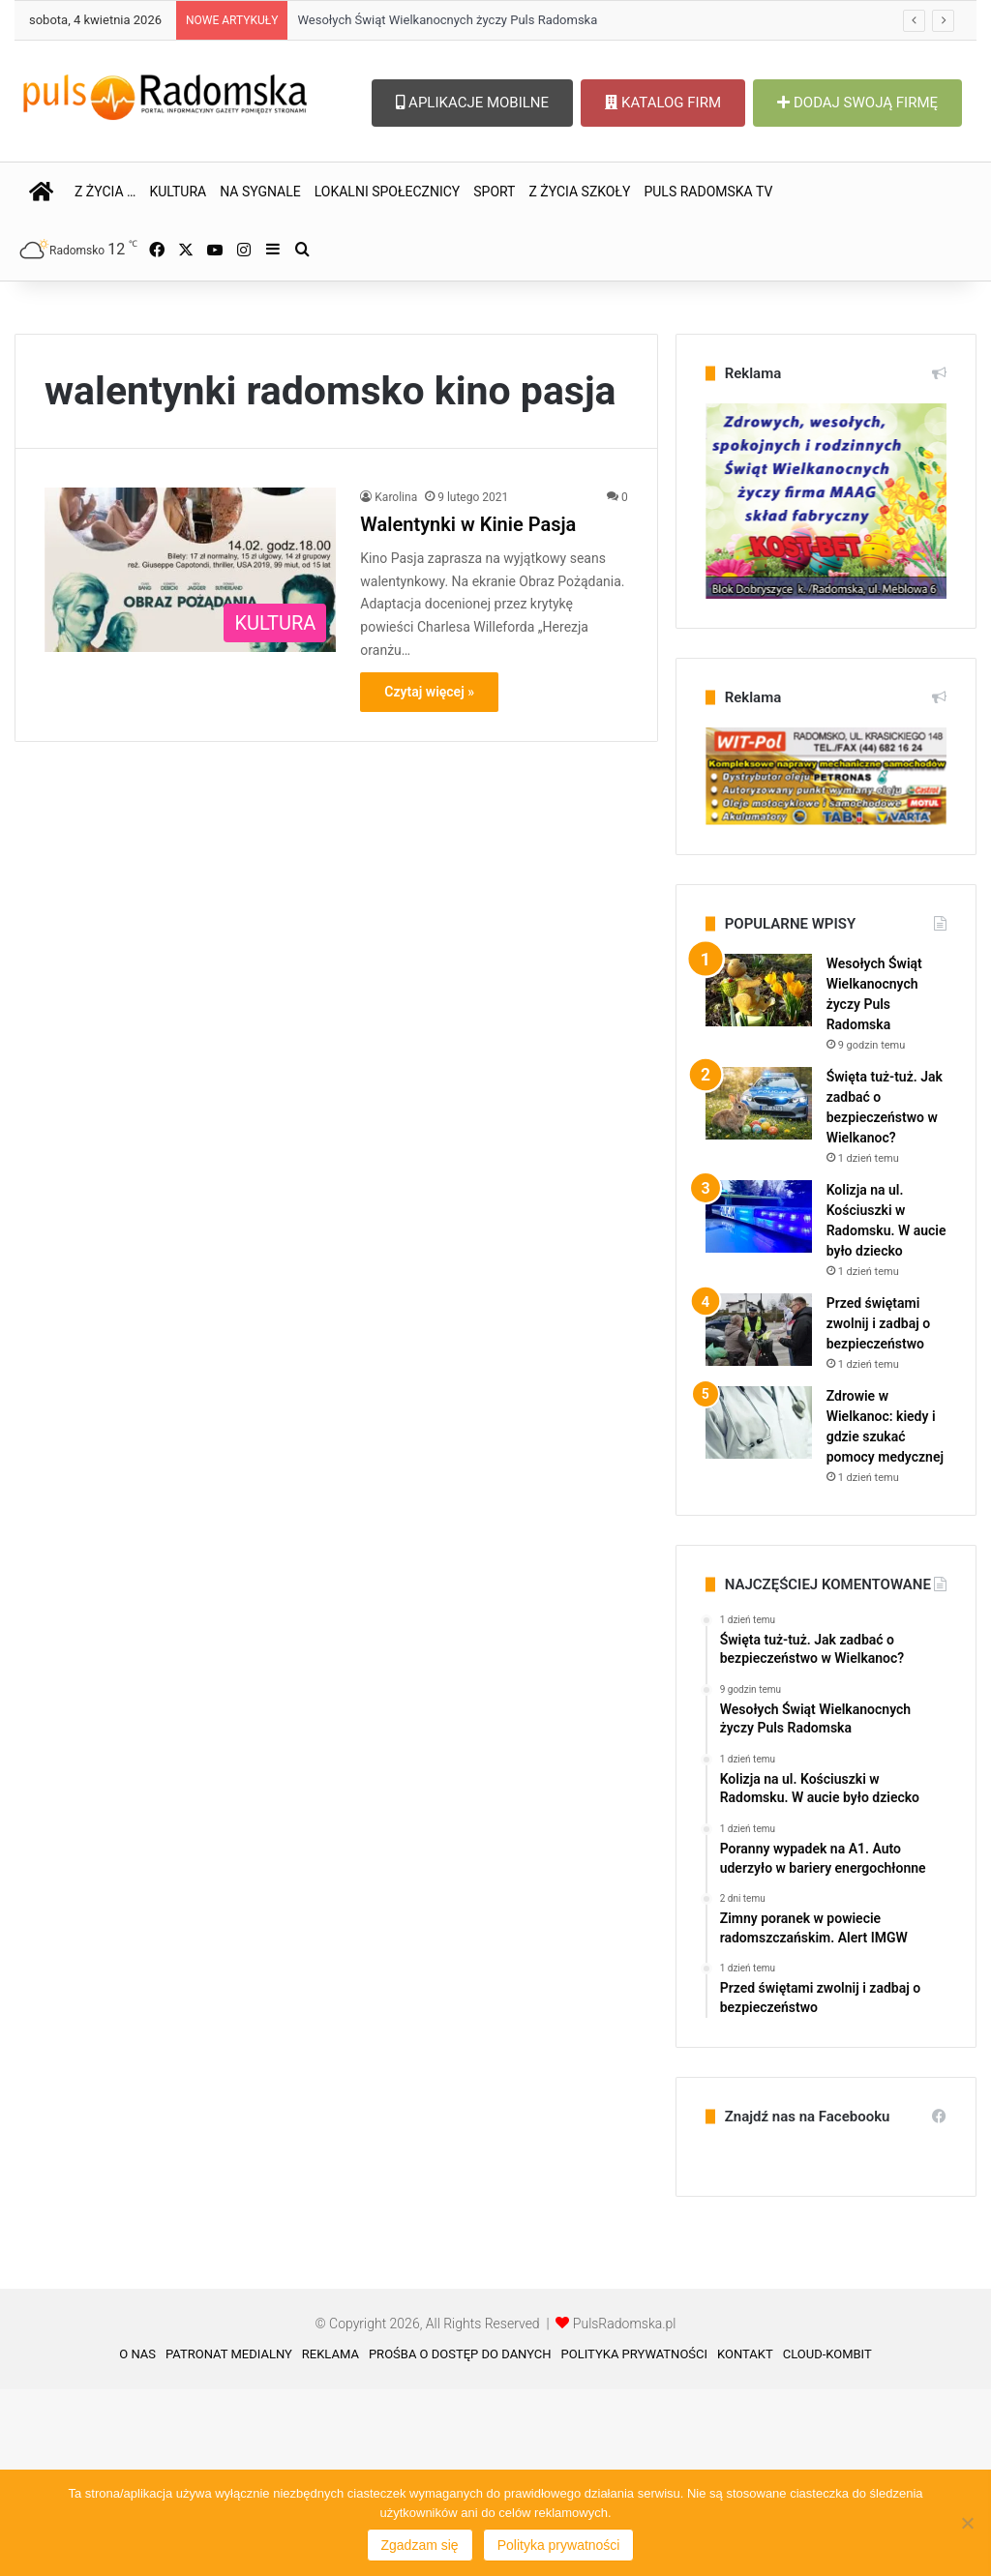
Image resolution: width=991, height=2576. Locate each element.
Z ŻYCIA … (105, 191)
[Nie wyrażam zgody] (966, 2522)
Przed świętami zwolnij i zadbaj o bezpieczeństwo (878, 1510)
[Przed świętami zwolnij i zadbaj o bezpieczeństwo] (759, 1516)
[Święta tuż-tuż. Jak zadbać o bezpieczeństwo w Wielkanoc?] (759, 1290)
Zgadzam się (420, 2545)
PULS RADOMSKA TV (708, 191)
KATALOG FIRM (663, 102)
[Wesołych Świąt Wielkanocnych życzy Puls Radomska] (759, 1176)
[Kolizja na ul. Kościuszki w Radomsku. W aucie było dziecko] (759, 1403)
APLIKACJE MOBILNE (472, 102)
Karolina (396, 684)
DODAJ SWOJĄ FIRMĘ (857, 102)
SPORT (494, 191)
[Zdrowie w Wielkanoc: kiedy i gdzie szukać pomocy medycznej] (759, 1609)
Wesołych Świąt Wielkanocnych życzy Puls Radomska (447, 20)
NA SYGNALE (260, 191)
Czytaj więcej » (429, 878)
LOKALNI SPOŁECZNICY (388, 191)
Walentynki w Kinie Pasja (468, 711)
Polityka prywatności (558, 2545)
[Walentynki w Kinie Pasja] (190, 756)
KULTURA (177, 191)
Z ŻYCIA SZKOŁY (579, 191)
